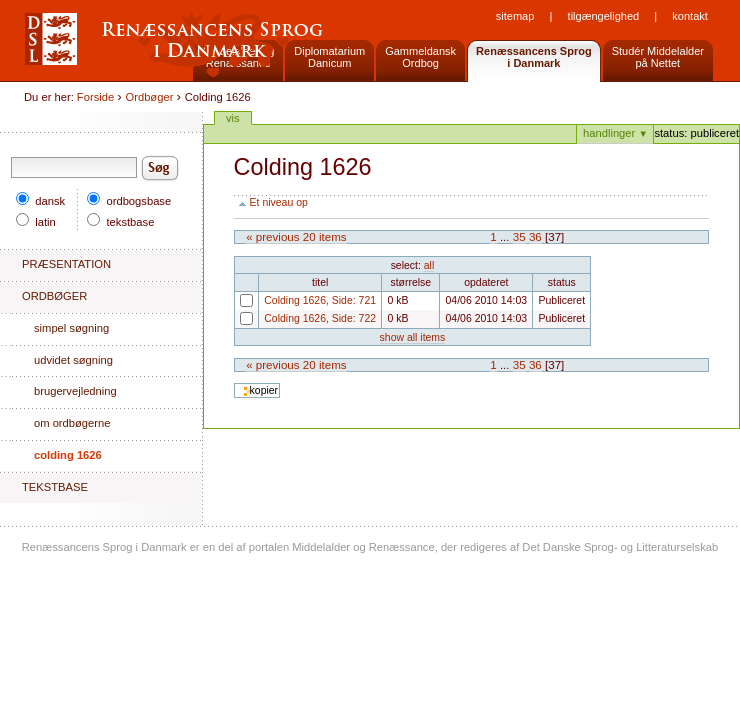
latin (36, 222)
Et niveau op (279, 202)
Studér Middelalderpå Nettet (658, 57)
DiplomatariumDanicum (329, 57)
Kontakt (689, 16)
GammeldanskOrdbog (420, 57)
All (429, 265)
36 (535, 237)
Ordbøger (150, 97)
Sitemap (515, 16)
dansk (40, 201)
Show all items (413, 337)
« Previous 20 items (296, 237)
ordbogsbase (129, 201)
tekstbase (120, 222)
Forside (95, 97)
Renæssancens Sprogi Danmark (534, 57)
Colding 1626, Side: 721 (239, 306)
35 (519, 237)
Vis (233, 118)
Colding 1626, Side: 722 (239, 324)
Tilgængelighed (604, 16)
